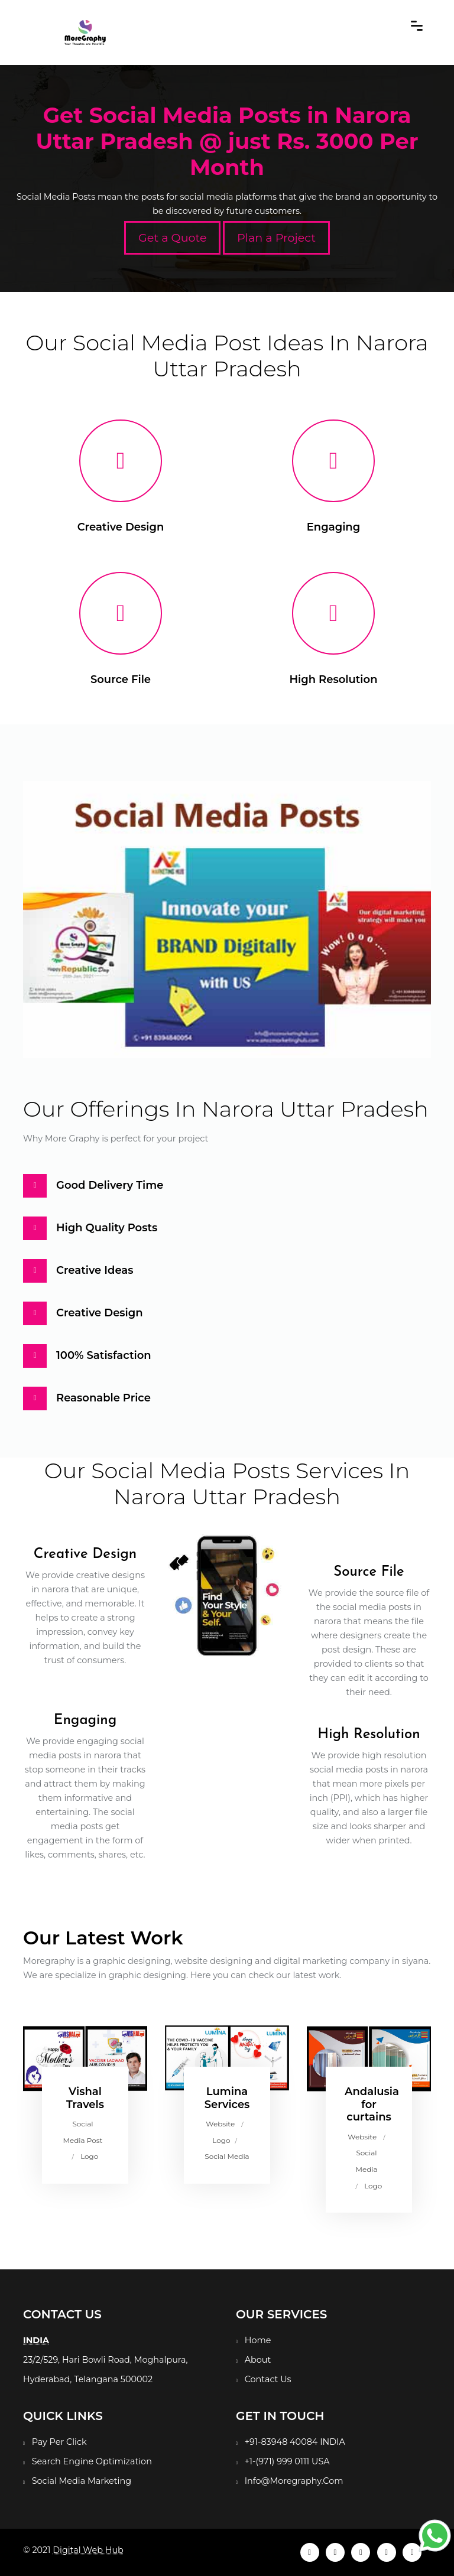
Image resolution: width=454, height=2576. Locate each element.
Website (220, 2123)
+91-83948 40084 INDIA (295, 2442)
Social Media (227, 2156)
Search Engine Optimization (92, 2461)
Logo (89, 2156)
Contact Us (268, 2379)
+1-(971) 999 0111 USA (287, 2461)
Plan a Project (276, 237)
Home (258, 2340)
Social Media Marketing (81, 2481)
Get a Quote (172, 237)
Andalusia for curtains (372, 2104)
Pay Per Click (59, 2442)
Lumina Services (227, 2098)
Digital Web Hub (88, 2550)
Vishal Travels (85, 2098)
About (258, 2359)
